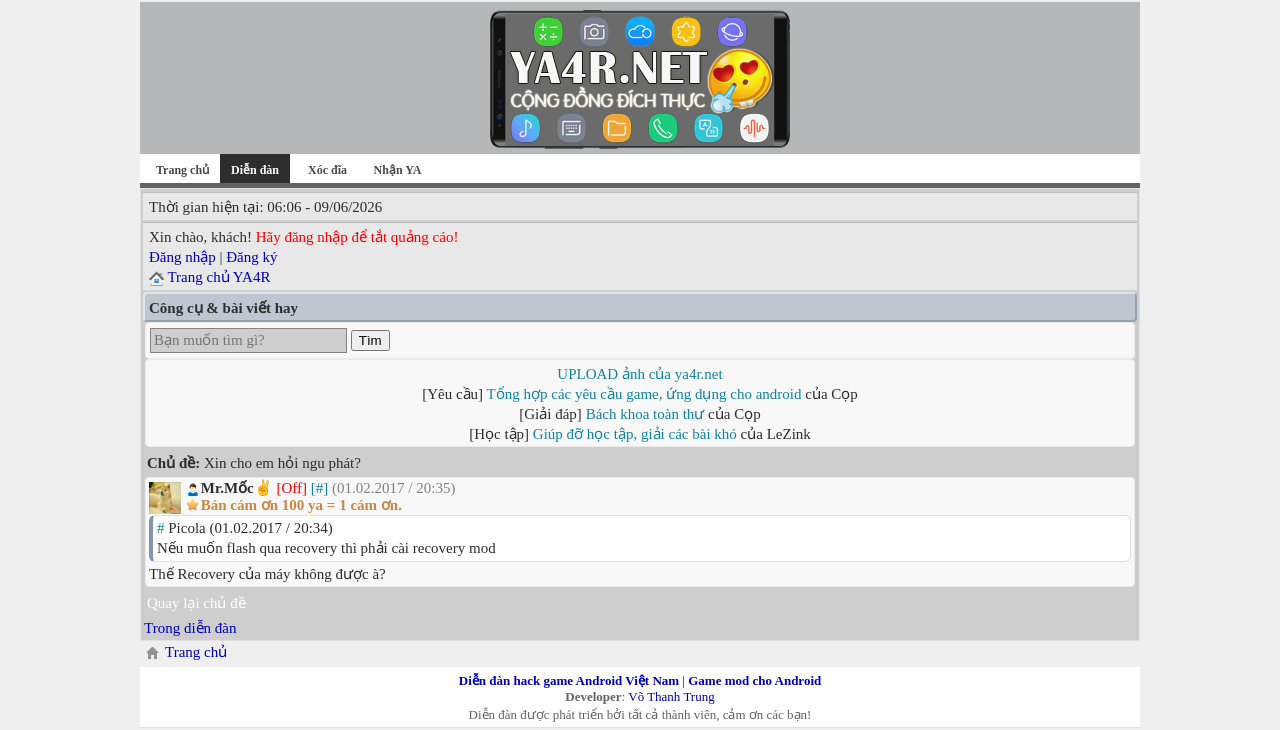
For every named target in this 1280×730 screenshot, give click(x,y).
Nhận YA (398, 170)
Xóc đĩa (327, 170)
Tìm (370, 340)
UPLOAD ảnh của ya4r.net (639, 374)
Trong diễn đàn (190, 628)
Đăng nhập (182, 257)
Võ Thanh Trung (671, 696)
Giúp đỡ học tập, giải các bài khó (635, 434)
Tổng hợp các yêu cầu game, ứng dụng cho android (644, 394)
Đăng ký (251, 257)
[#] (320, 488)
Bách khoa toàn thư (645, 414)
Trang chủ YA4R (218, 277)
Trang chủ (182, 170)
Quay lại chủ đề (196, 603)
